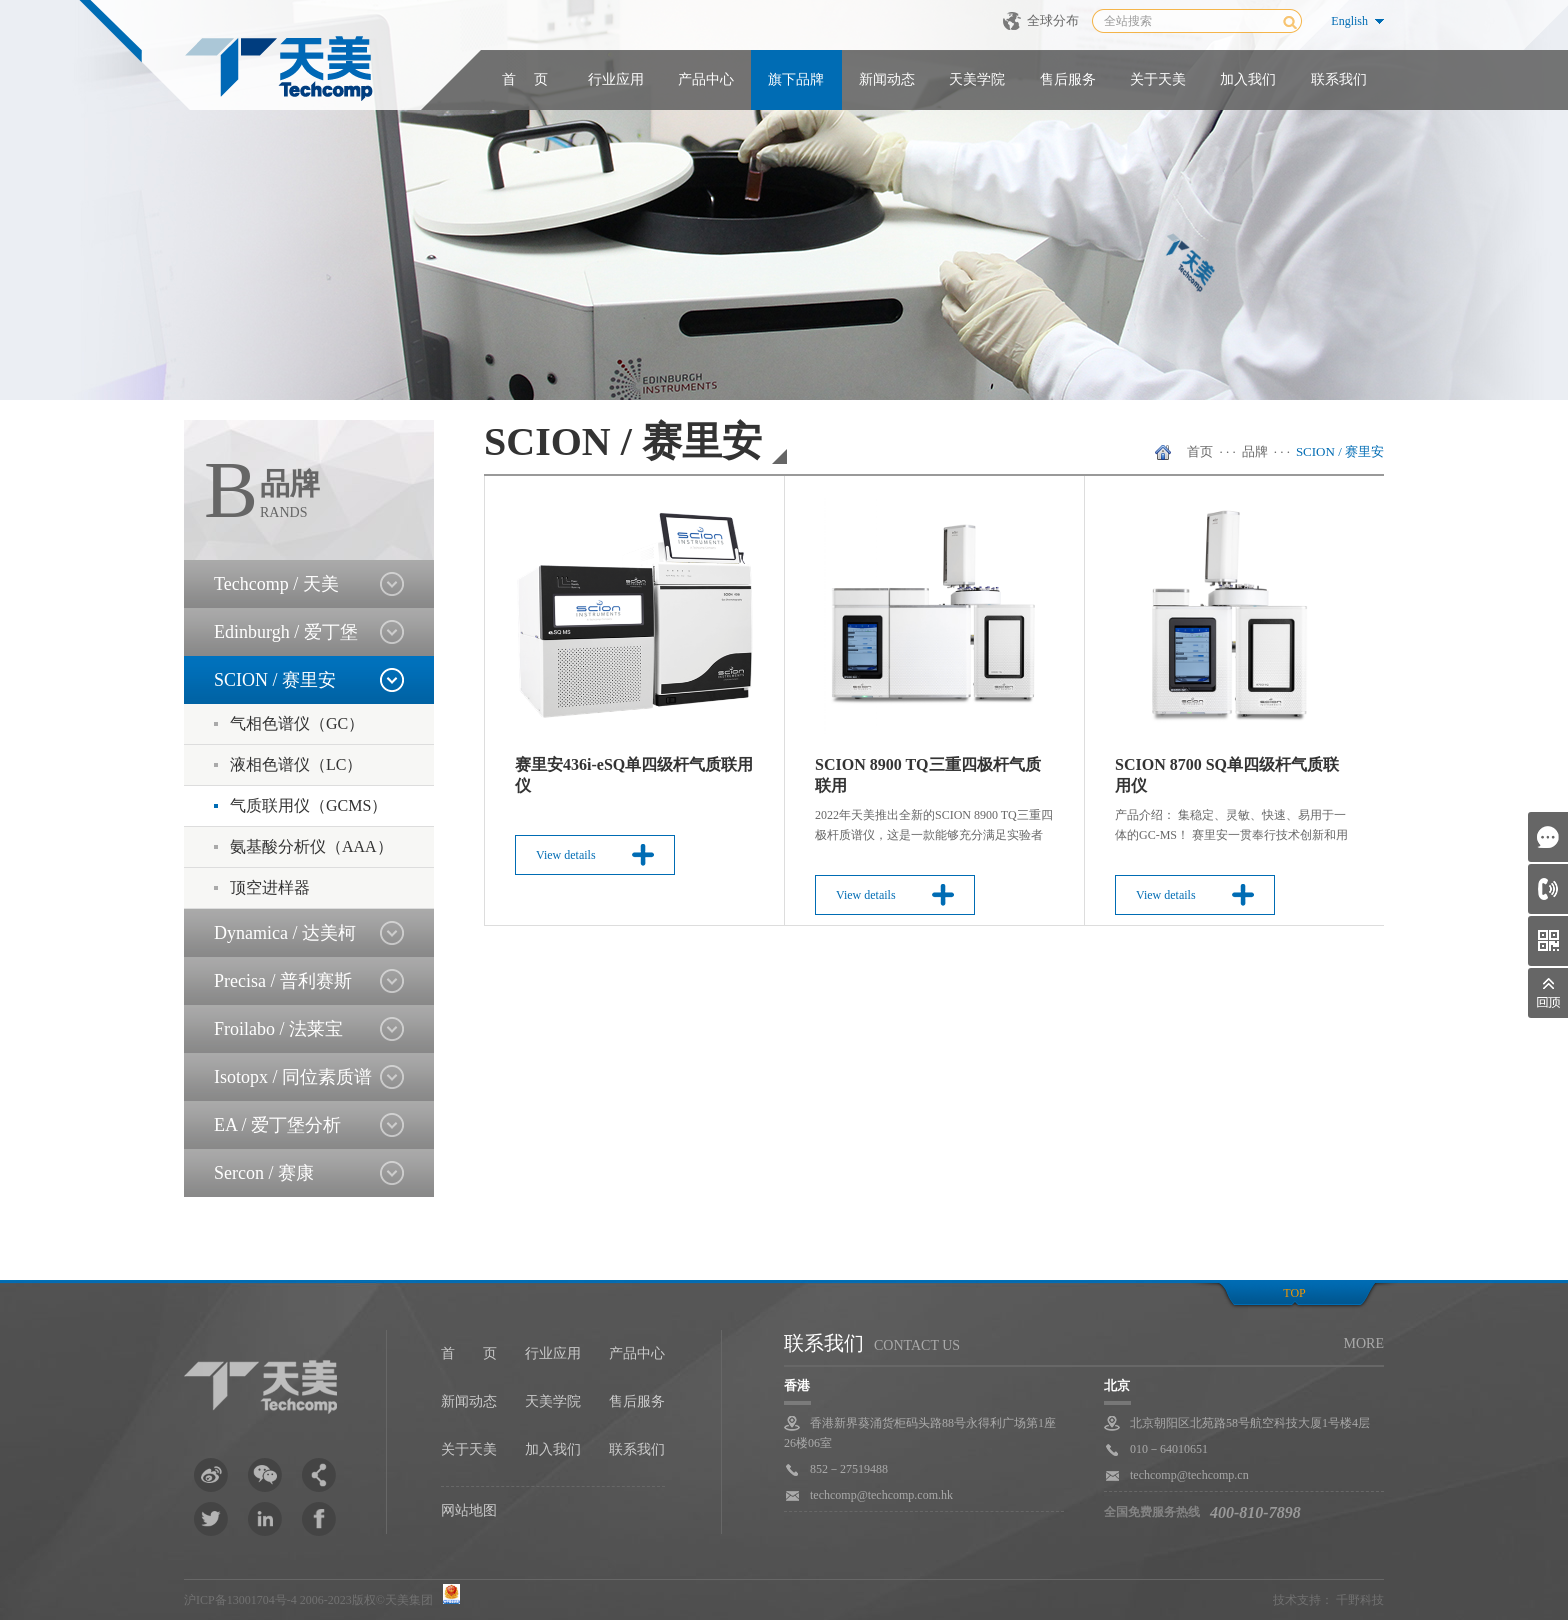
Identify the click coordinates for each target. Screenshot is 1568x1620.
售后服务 (1068, 79)
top (1294, 1293)
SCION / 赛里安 (1340, 451)
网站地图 (469, 1510)
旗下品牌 (796, 79)
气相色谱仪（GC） (297, 723)
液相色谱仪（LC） (296, 764)
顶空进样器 (270, 887)
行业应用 (616, 79)
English (1349, 21)
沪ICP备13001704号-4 (240, 1600)
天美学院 (977, 79)
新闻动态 (887, 79)
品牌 (1255, 451)
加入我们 (1248, 79)
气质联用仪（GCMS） (308, 805)
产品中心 (706, 79)
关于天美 (1158, 79)
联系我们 (1339, 79)
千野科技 (1360, 1600)
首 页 (525, 79)
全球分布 (1053, 20)
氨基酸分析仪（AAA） (311, 846)
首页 (1200, 451)
